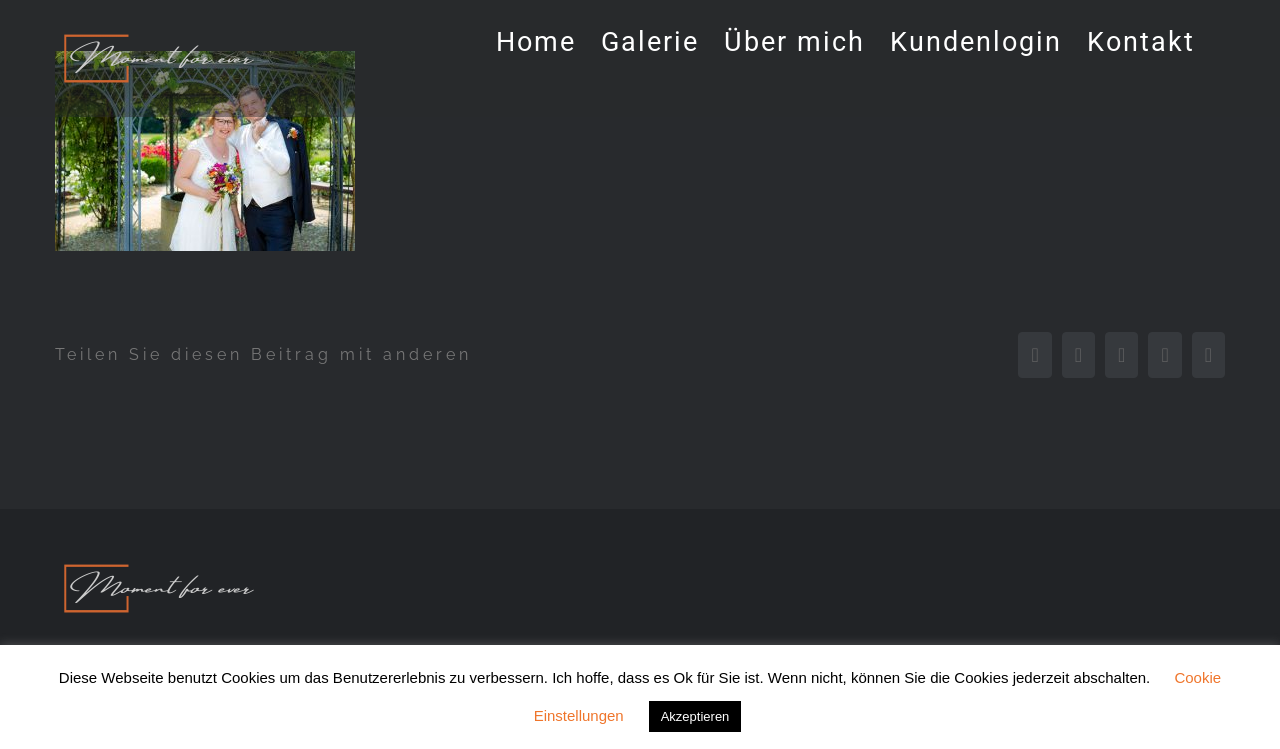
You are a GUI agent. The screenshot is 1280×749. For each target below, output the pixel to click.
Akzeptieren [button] (695, 716)
